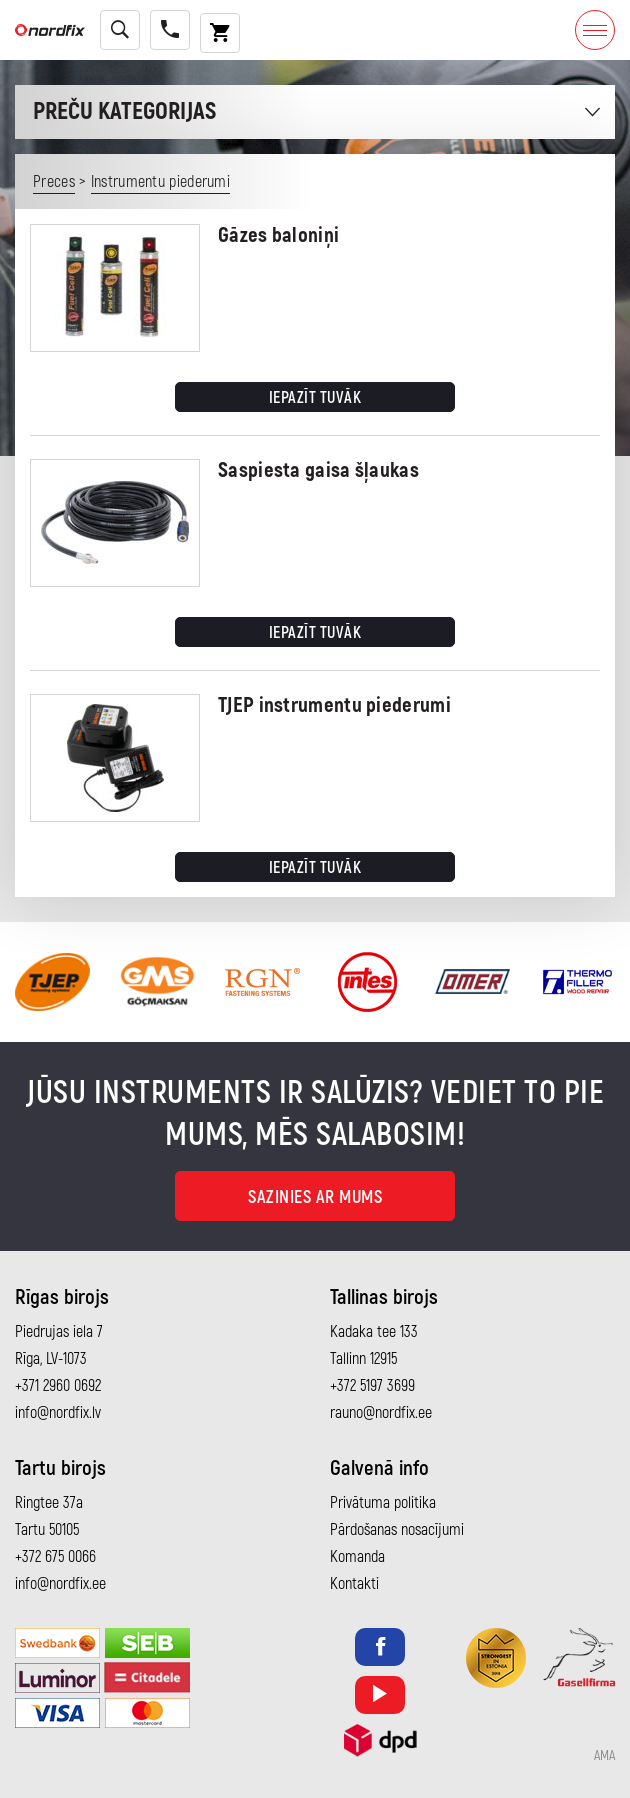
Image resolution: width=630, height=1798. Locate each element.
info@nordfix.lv (58, 1413)
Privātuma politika (383, 1503)
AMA (604, 1756)
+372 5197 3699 (372, 1386)
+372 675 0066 (55, 1557)
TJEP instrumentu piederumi (334, 705)
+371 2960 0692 (58, 1386)
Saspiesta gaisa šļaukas (318, 470)
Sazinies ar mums (315, 1197)
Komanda (357, 1557)
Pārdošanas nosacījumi (397, 1530)
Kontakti (354, 1584)
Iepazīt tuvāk (315, 398)
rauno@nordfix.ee (381, 1413)
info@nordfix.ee (60, 1584)
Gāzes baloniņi (278, 235)
